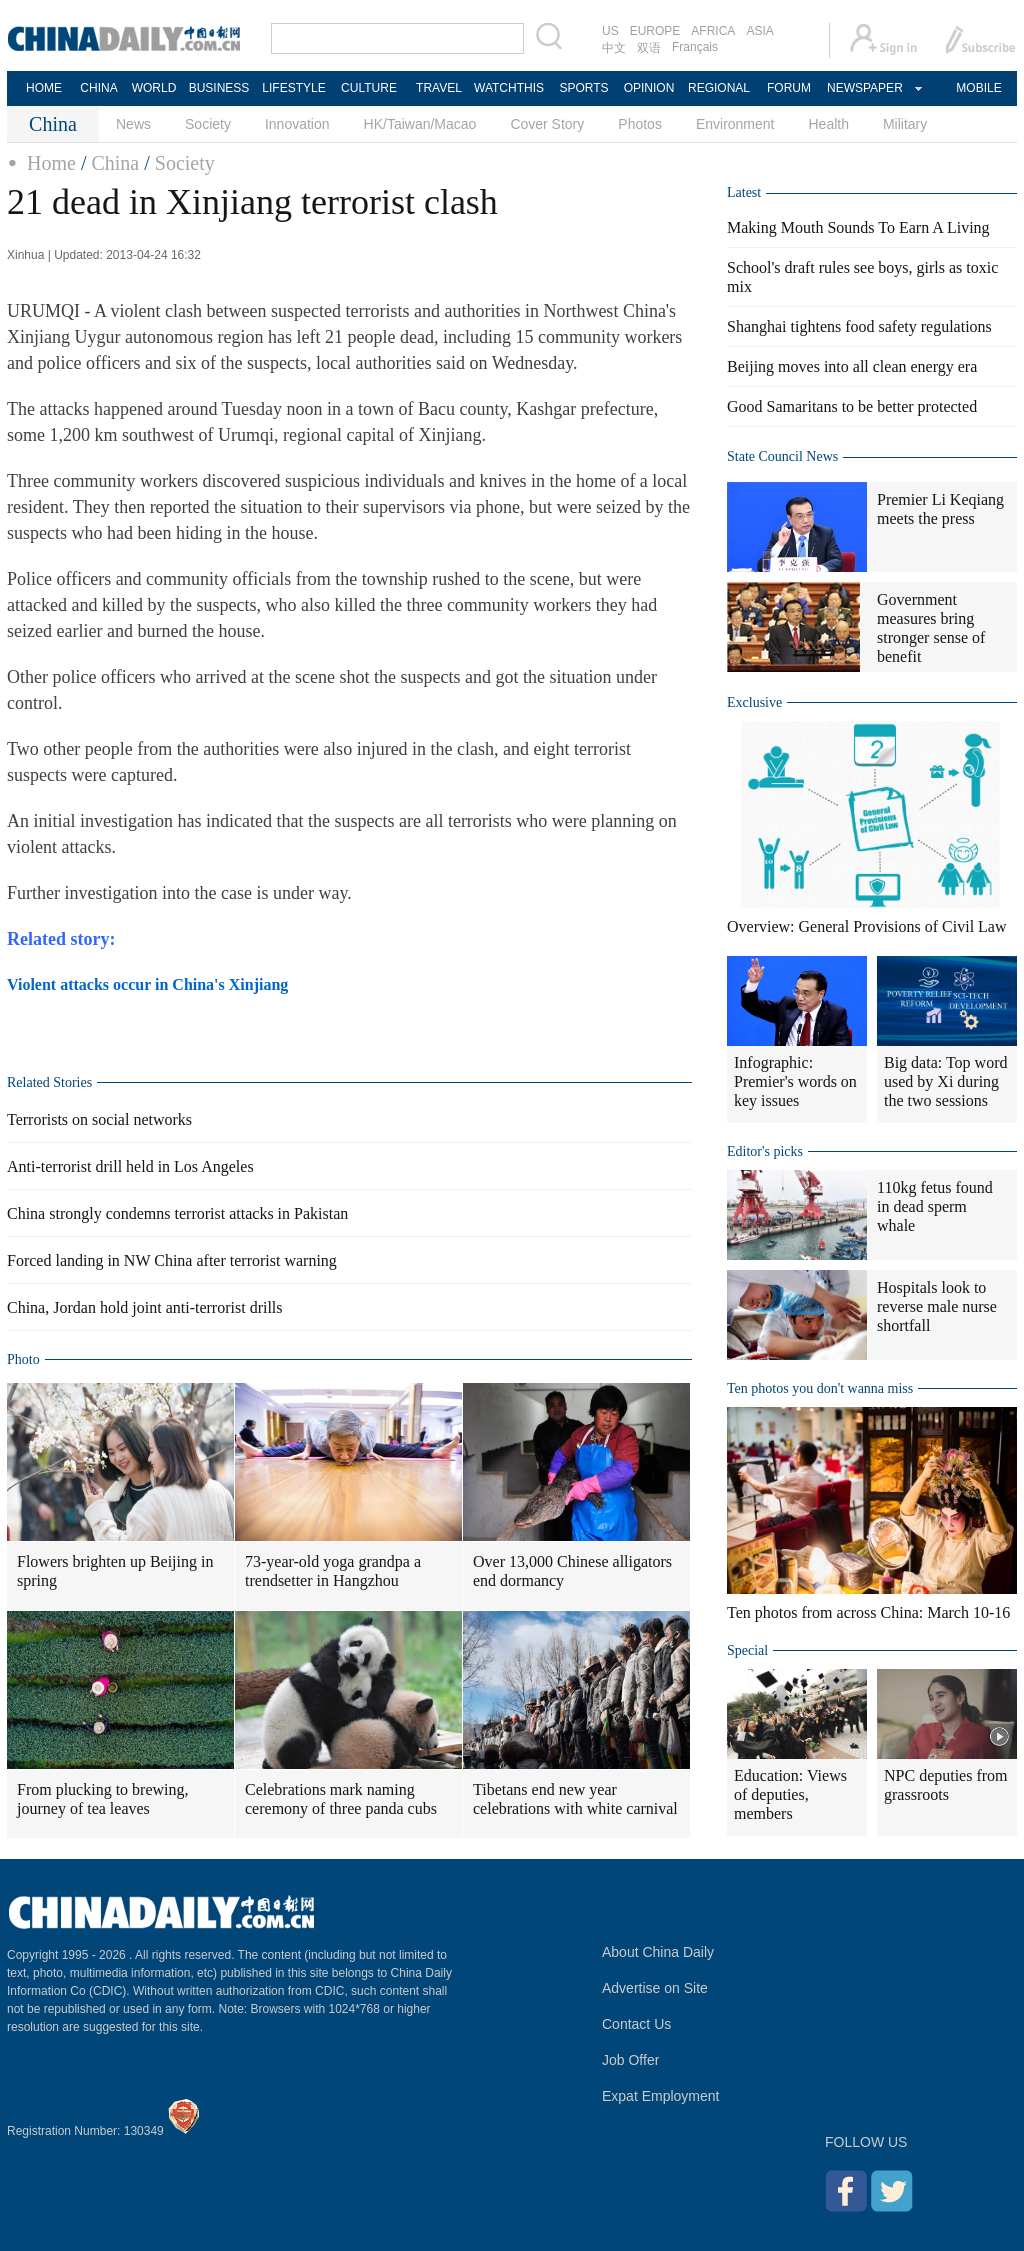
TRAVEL (439, 88)
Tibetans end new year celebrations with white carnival (575, 1799)
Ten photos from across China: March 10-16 (868, 1612)
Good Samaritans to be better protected (852, 406)
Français (695, 47)
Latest (744, 192)
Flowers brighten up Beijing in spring (115, 1571)
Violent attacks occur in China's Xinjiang (147, 984)
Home (51, 163)
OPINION (649, 88)
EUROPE (655, 31)
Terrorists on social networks (99, 1119)
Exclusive (754, 702)
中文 (614, 48)
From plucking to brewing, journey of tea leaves (103, 1799)
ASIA (759, 31)
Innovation (297, 124)
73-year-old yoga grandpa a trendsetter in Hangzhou (333, 1571)
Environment (735, 124)
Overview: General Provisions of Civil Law (867, 926)
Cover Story (547, 124)
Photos (640, 124)
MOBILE (978, 88)
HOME (44, 88)
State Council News (782, 456)
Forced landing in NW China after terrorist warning (172, 1260)
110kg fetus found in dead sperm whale (935, 1206)
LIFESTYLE (293, 88)
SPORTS (583, 88)
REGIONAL (719, 88)
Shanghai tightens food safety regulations (859, 326)
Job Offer (630, 2060)
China (115, 163)
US (610, 31)
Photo (23, 1359)
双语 (649, 48)
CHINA (98, 88)
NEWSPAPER (864, 88)
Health (828, 124)
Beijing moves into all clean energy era (852, 366)
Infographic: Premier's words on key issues (795, 1081)
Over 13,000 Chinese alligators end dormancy (572, 1571)
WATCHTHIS (509, 88)
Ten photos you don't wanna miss (820, 1388)
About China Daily (658, 1952)
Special (747, 1650)
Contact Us (636, 2024)
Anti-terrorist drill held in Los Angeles (130, 1166)
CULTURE (369, 88)
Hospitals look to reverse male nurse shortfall (937, 1306)
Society (208, 124)
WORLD (154, 88)
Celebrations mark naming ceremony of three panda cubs (341, 1799)
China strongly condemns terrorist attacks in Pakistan (177, 1213)
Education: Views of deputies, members (790, 1794)
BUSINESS (219, 88)
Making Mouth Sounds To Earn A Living (858, 227)
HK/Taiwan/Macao (420, 124)
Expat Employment (661, 2096)
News (133, 124)
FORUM (789, 88)
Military (905, 124)
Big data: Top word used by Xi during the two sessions (945, 1081)
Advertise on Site (655, 1988)
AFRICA (713, 31)
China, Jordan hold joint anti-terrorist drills (145, 1307)
